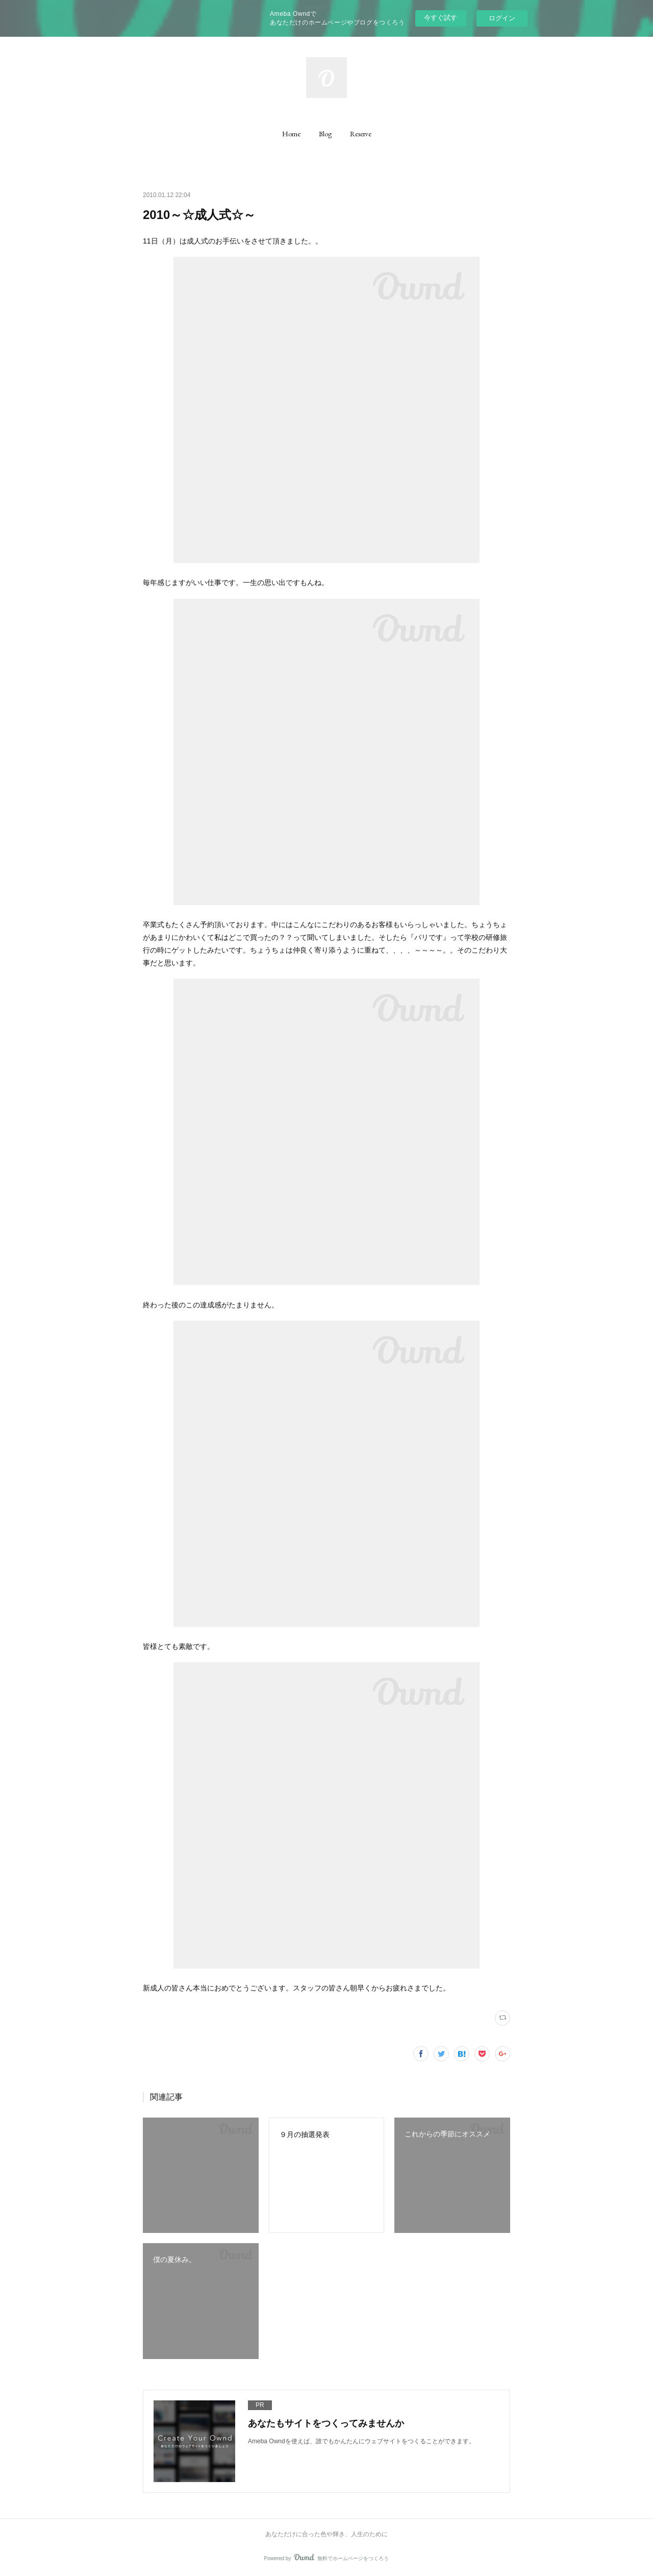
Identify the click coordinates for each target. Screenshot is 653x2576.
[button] (291, 133)
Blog (325, 133)
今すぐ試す (440, 17)
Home (291, 133)
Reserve (360, 133)
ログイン (502, 18)
